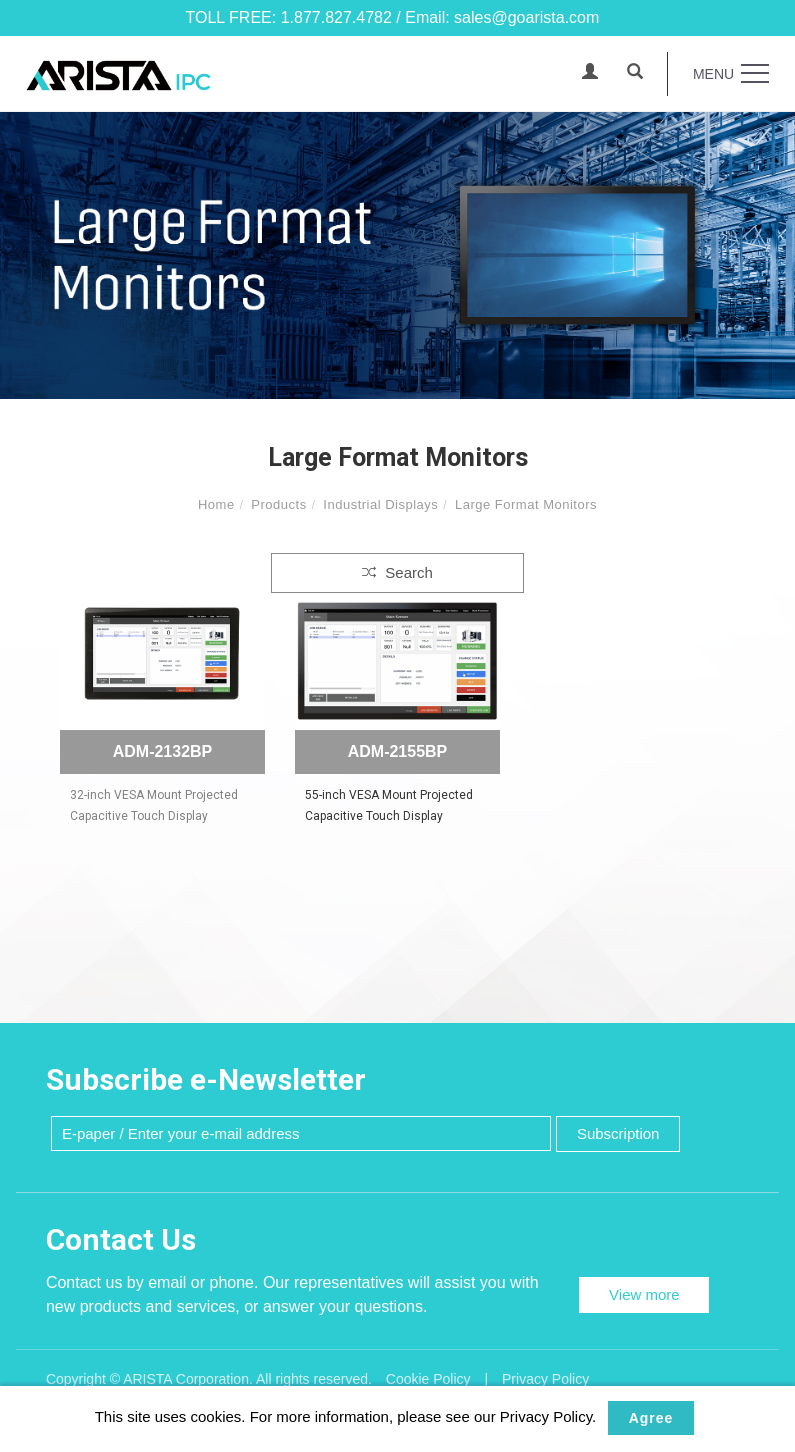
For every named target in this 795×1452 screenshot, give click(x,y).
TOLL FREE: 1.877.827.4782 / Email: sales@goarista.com (393, 17)
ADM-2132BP (163, 751)
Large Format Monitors (526, 504)
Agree (651, 1418)
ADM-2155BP (398, 751)
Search (397, 572)
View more (644, 1294)
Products (278, 504)
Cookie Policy (428, 1379)
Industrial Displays (380, 504)
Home (216, 504)
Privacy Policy (545, 1379)
